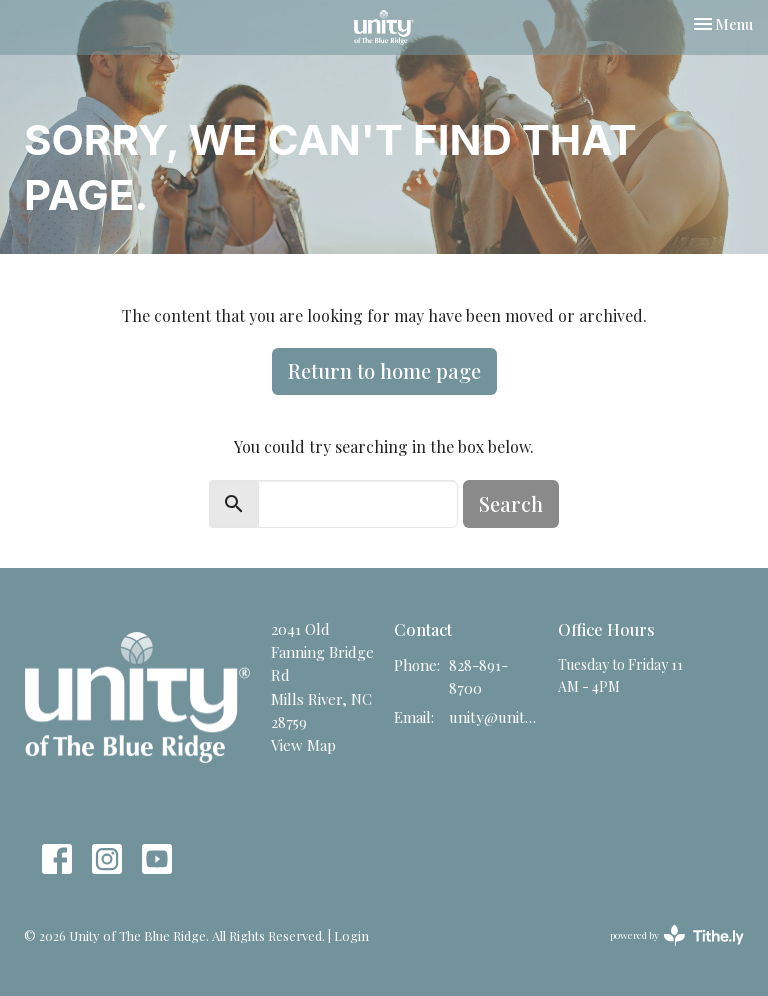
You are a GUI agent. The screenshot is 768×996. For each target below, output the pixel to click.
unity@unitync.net (493, 717)
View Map (303, 745)
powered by (677, 935)
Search (511, 503)
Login (351, 935)
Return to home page (384, 370)
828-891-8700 (478, 676)
